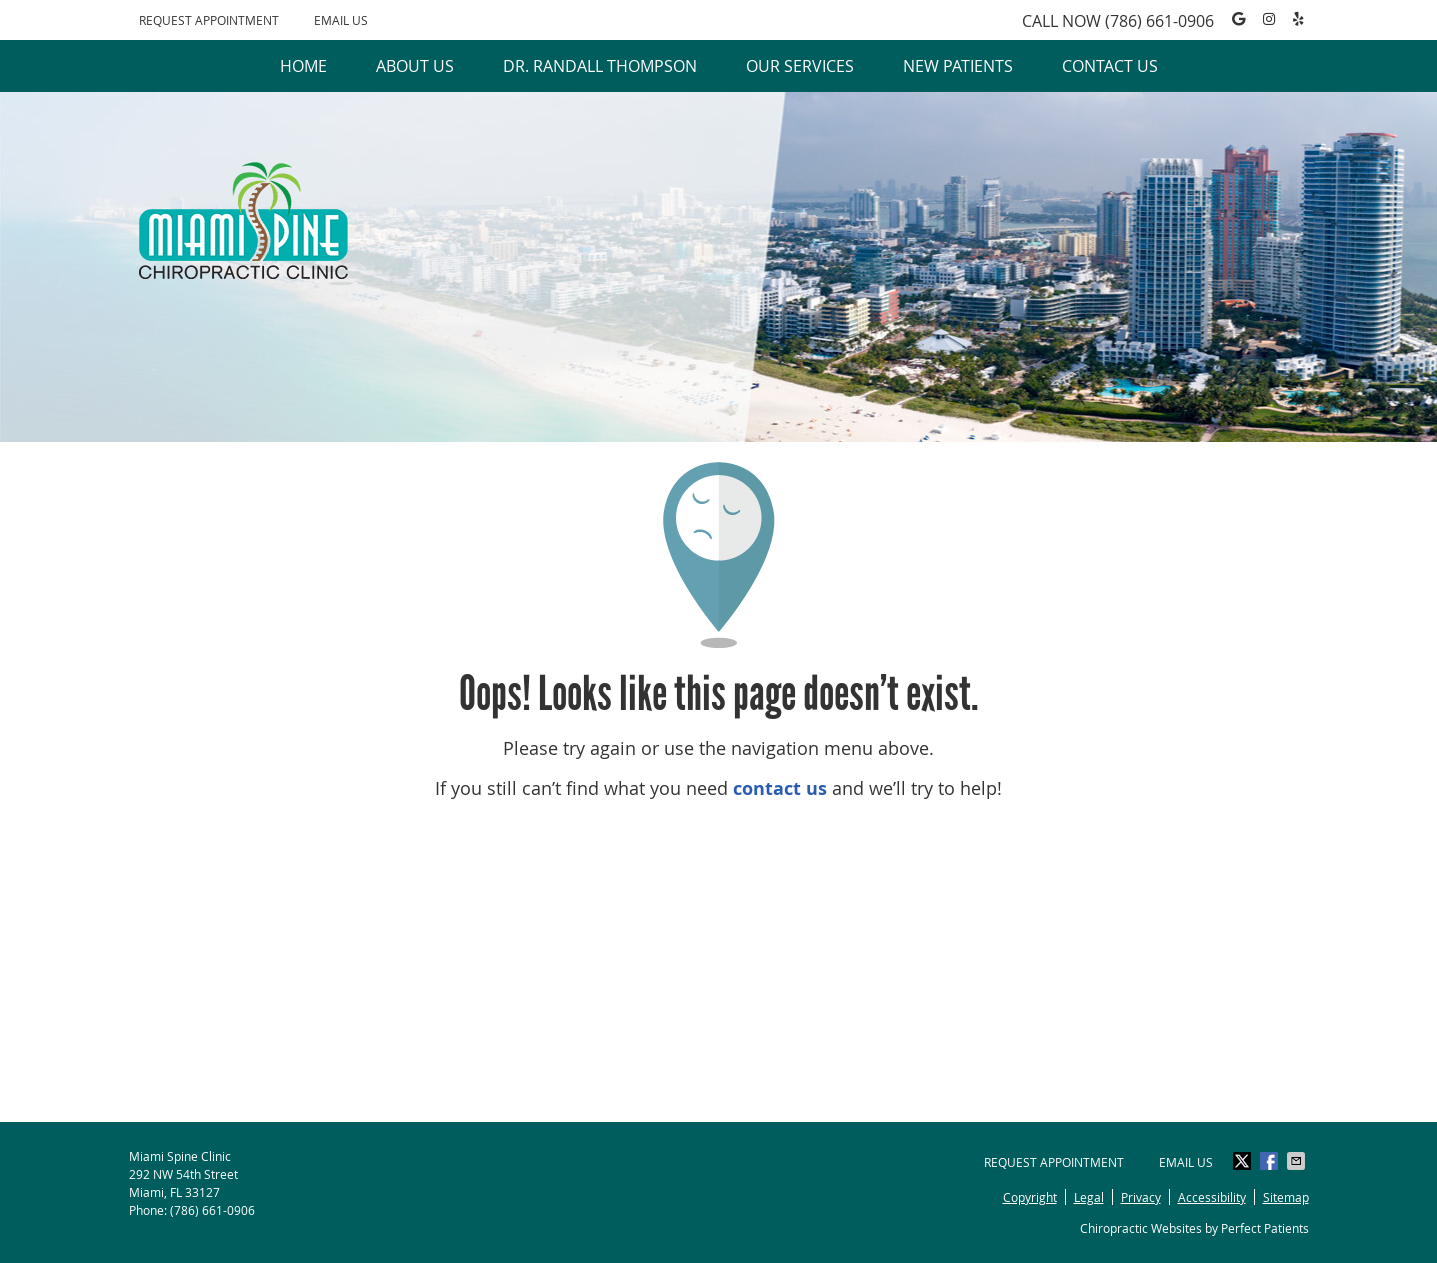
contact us (780, 788)
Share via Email (1298, 1161)
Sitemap (1286, 1197)
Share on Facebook (1271, 1161)
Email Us (341, 20)
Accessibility (1212, 1197)
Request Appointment (209, 20)
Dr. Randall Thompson (600, 66)
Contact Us (1110, 66)
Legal (1089, 1197)
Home (303, 66)
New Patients (958, 66)
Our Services (800, 66)
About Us (415, 66)
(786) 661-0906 (1159, 21)
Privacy (1141, 1197)
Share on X (1244, 1161)
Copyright (1030, 1197)
